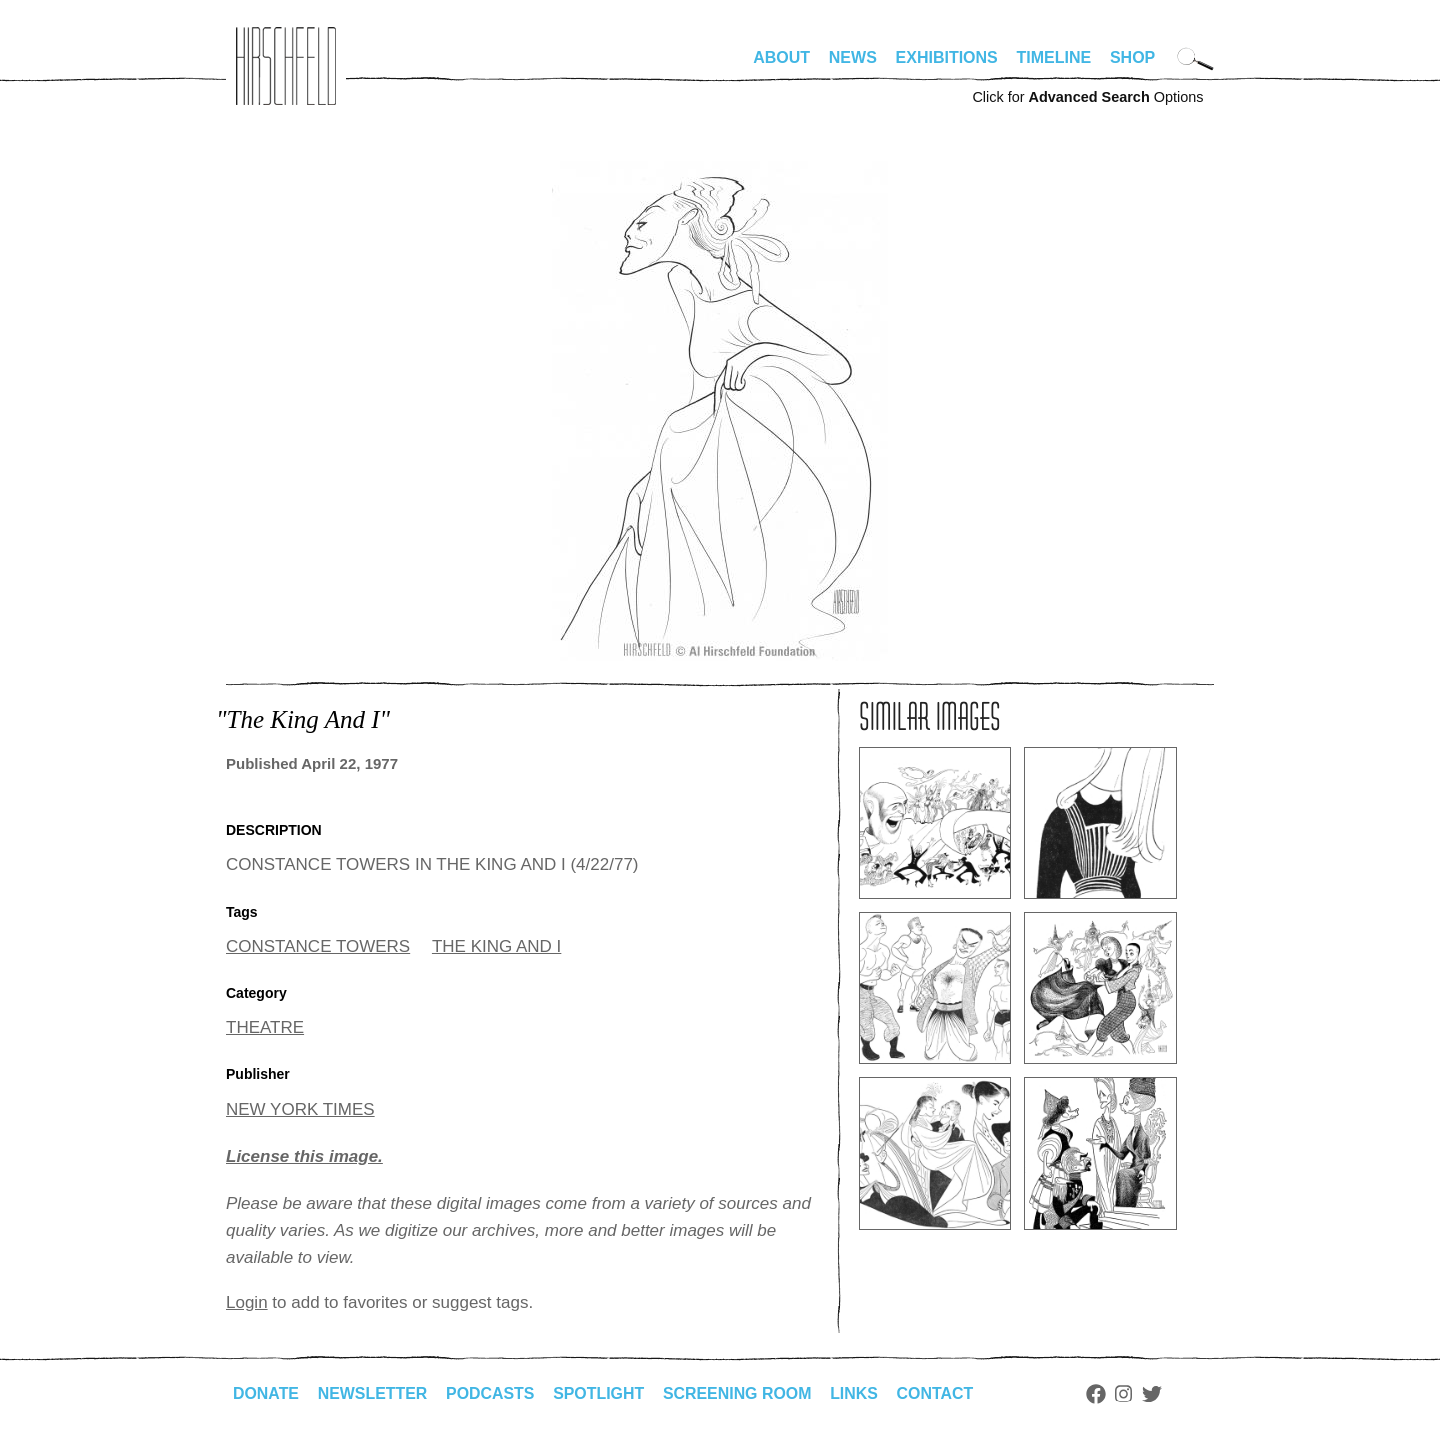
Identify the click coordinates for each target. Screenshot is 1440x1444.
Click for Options (1087, 97)
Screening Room (739, 1393)
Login (247, 1302)
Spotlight (601, 1393)
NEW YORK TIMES (300, 1109)
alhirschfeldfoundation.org (286, 66)
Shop (1132, 57)
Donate (266, 1393)
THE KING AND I (496, 946)
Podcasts (491, 1393)
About (781, 57)
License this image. (304, 1156)
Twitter (1156, 1394)
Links (857, 1393)
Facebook (1099, 1394)
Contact (938, 1393)
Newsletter (373, 1393)
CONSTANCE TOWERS (318, 946)
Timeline (1054, 57)
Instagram (1127, 1394)
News (853, 57)
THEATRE (265, 1027)
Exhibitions (947, 57)
